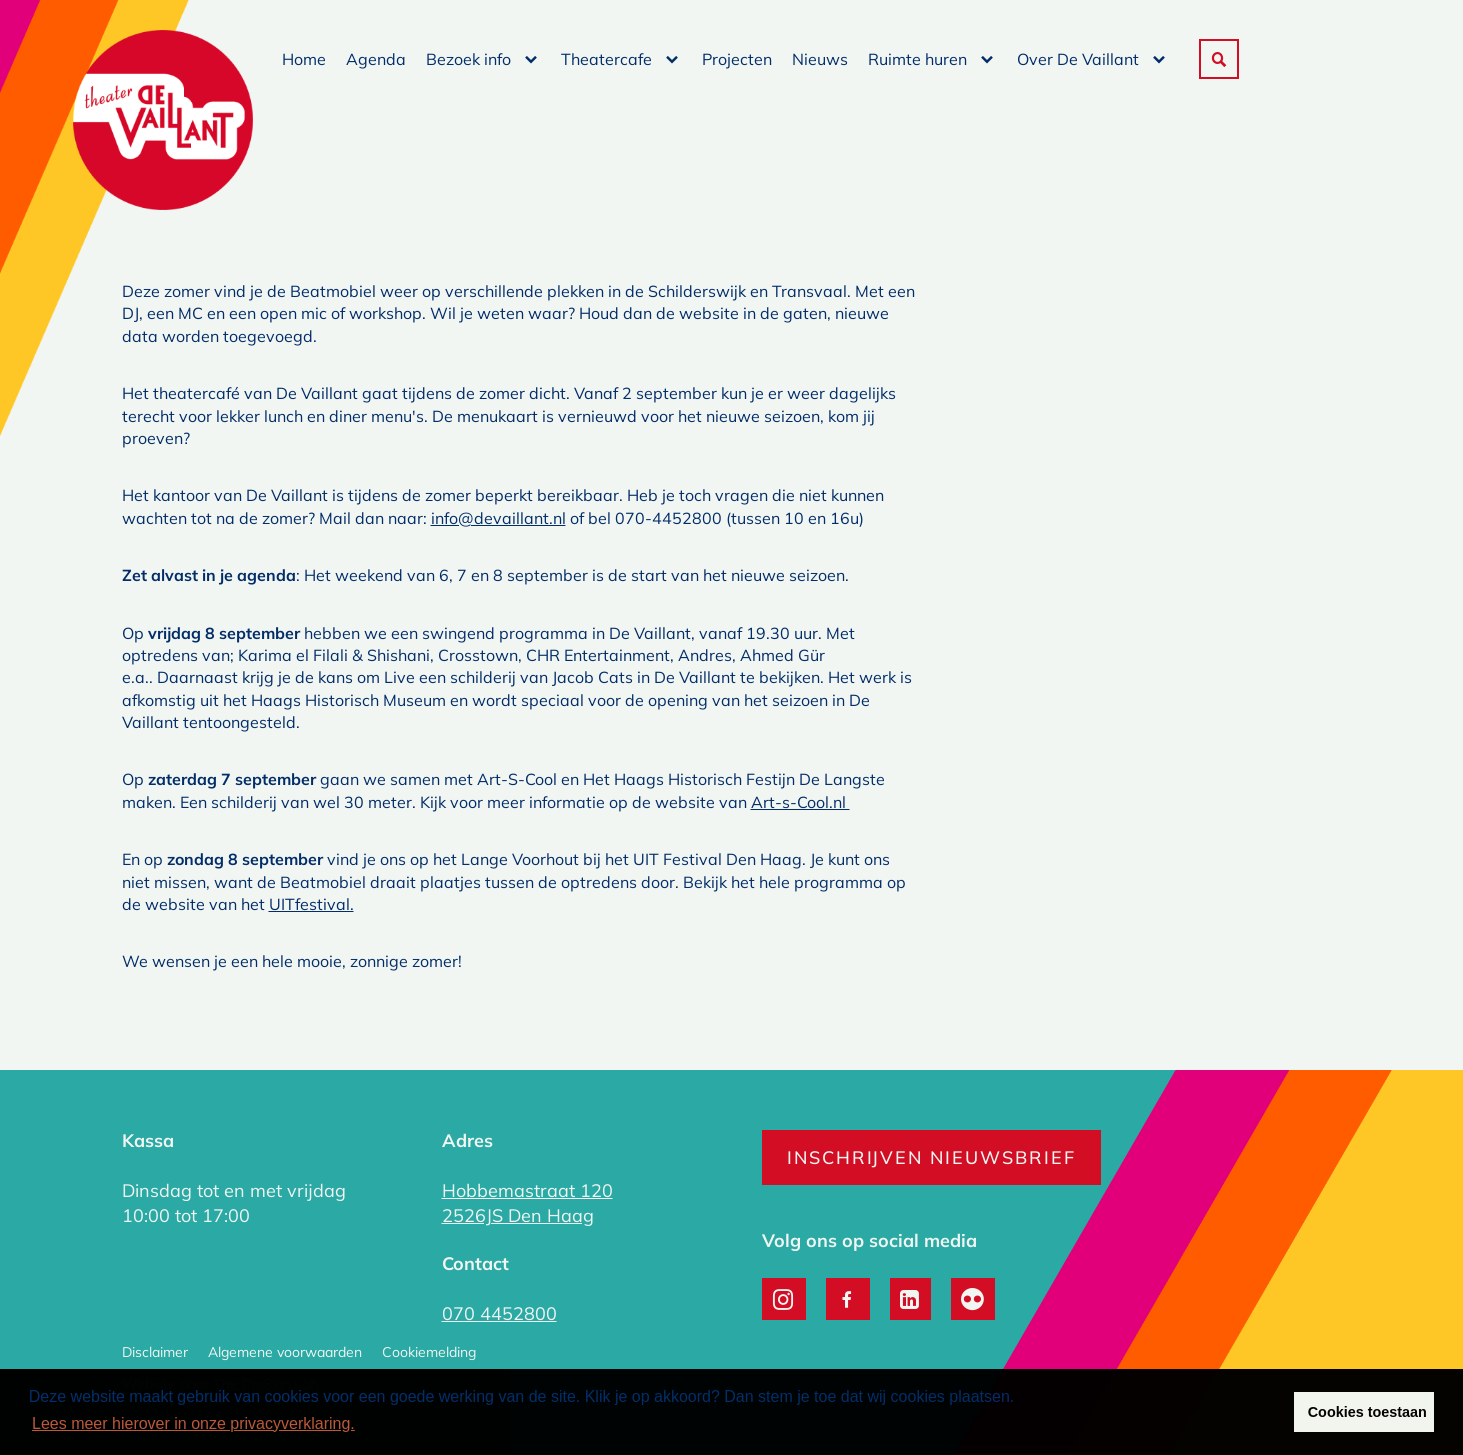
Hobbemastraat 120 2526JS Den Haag (527, 1203)
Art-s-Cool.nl (800, 802)
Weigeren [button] (1238, 1412)
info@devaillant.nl (498, 518)
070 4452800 (499, 1313)
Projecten (737, 59)
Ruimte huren (917, 59)
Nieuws (820, 59)
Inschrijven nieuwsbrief (931, 1157)
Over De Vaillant (1078, 59)
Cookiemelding (429, 1352)
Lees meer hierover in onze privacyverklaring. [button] (193, 1423)
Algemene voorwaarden (285, 1352)
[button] (1219, 59)
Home (304, 59)
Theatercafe (606, 59)
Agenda (376, 59)
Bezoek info (468, 59)
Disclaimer (155, 1352)
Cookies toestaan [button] (1367, 1412)
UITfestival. (311, 904)
